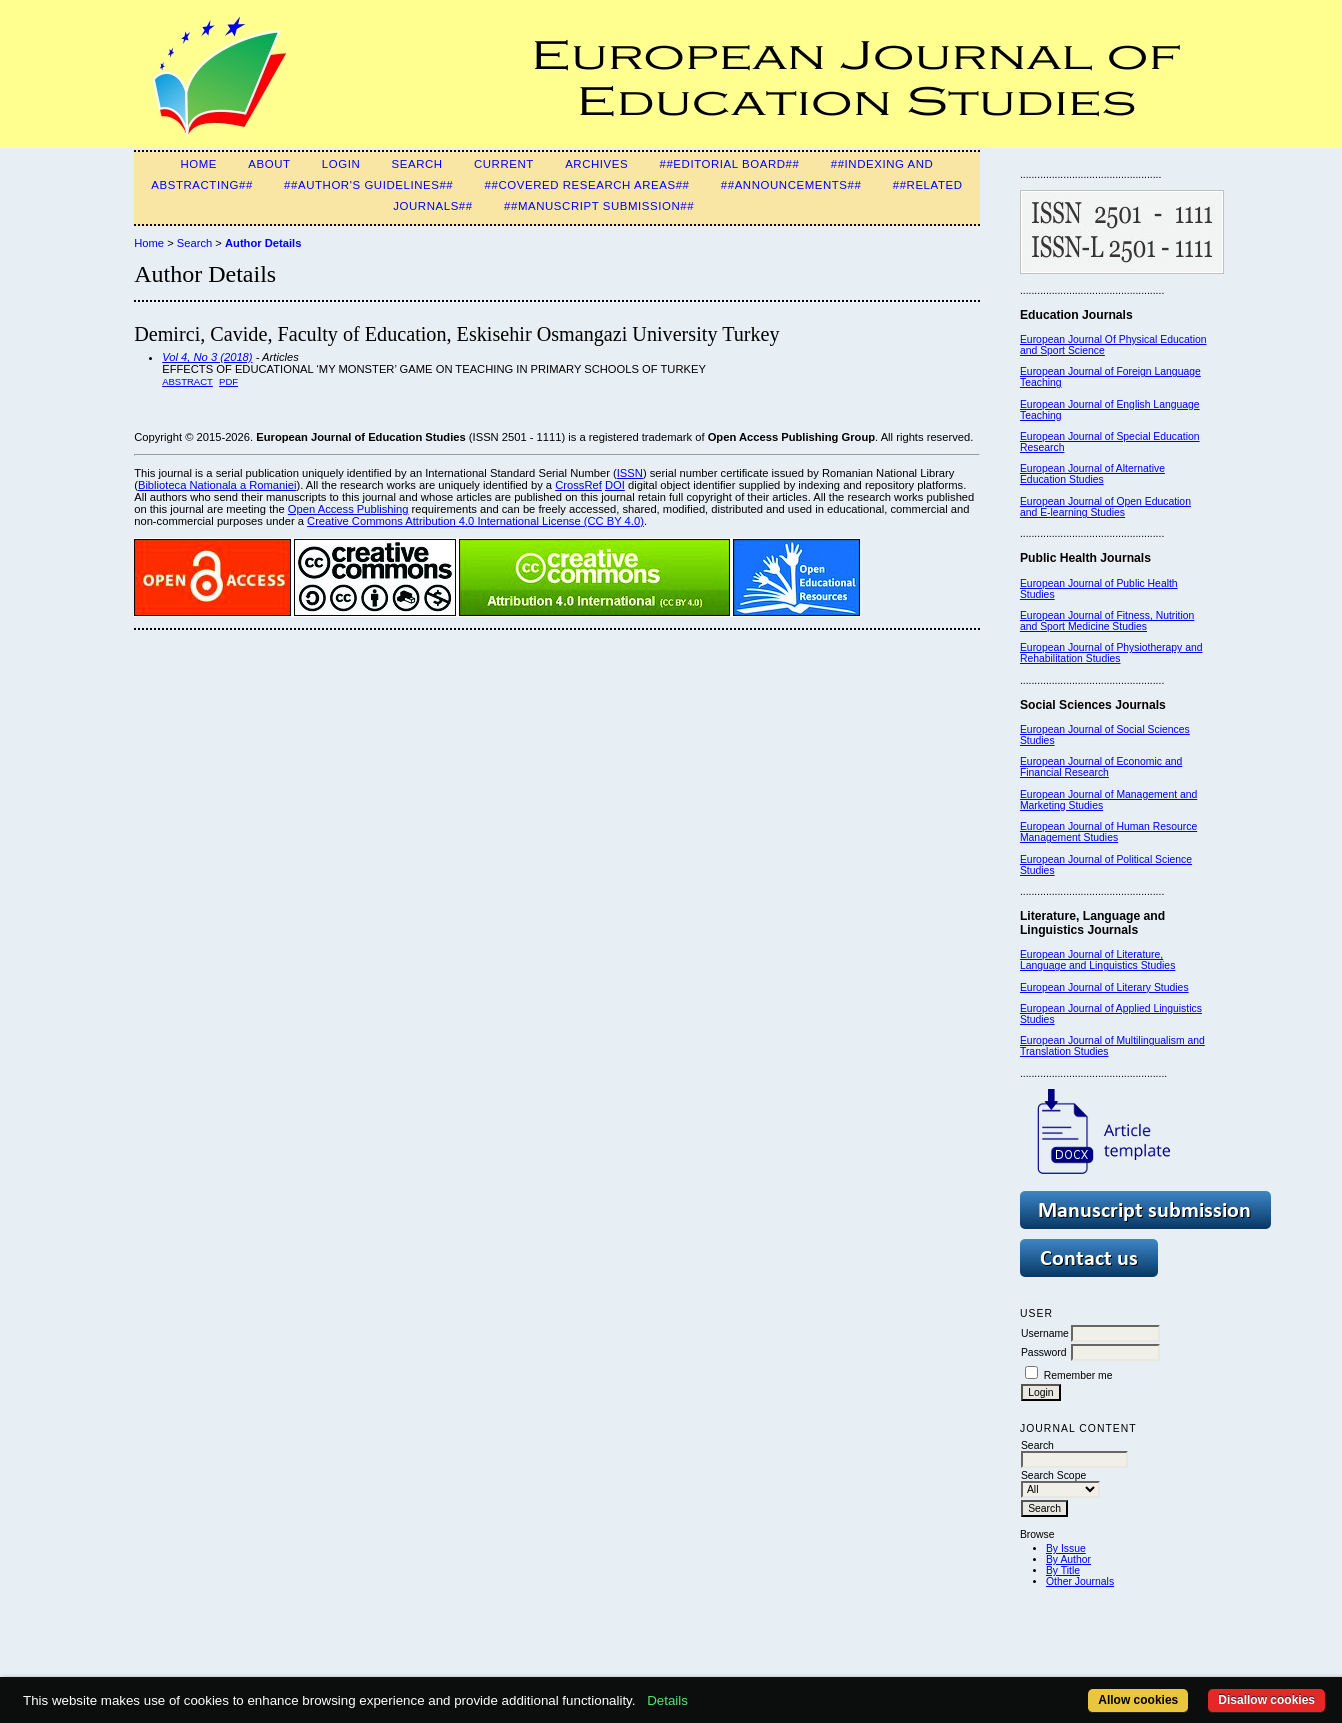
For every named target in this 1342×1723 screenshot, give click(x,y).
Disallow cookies (1266, 1700)
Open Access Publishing (348, 509)
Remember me (1078, 1375)
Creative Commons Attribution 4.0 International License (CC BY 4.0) (475, 521)
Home (198, 164)
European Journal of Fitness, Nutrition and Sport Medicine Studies (1107, 621)
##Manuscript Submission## (599, 206)
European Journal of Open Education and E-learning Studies (1105, 507)
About (269, 164)
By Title (1063, 1570)
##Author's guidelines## (368, 185)
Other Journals (1080, 1581)
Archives (596, 164)
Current (504, 164)
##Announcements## (791, 185)
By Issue (1066, 1548)
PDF (228, 381)
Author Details (263, 243)
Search (417, 164)
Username (1045, 1333)
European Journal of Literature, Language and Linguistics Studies (1097, 960)
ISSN (630, 473)
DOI (615, 485)
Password (1044, 1352)
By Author (1068, 1559)
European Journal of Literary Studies (1104, 987)
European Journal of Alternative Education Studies (1092, 474)
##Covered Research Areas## (587, 185)
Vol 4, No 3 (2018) (207, 357)
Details (667, 1700)
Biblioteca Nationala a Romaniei (217, 485)
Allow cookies (1138, 1700)
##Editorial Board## (730, 164)
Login (341, 164)
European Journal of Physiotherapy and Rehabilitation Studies (1111, 653)
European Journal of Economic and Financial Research (1101, 767)
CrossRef (578, 485)
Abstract (187, 381)
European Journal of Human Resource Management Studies (1108, 832)
